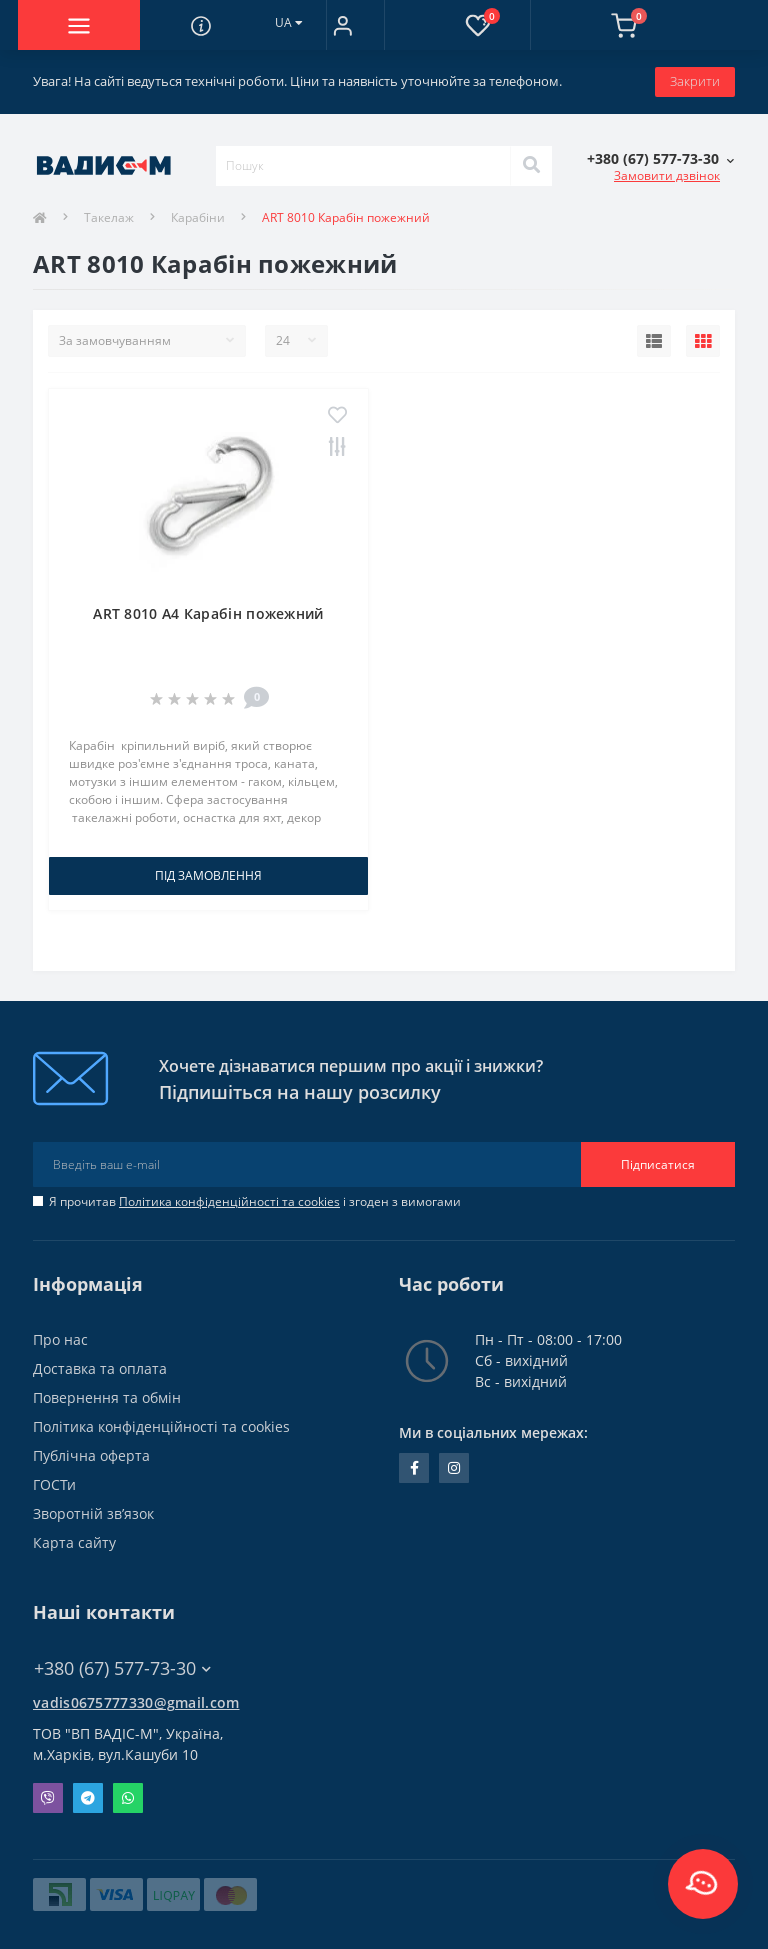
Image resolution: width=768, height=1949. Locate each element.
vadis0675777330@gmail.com (136, 1702)
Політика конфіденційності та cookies (229, 1201)
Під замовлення (208, 875)
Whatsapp (128, 1798)
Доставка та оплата (100, 1368)
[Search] (531, 166)
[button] (342, 25)
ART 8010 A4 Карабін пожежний (208, 613)
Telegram (88, 1798)
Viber (48, 1798)
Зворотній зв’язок (93, 1513)
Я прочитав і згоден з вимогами (255, 1201)
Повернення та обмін (107, 1397)
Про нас (60, 1339)
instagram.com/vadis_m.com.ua (454, 1468)
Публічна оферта (91, 1455)
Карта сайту (74, 1542)
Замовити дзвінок (667, 175)
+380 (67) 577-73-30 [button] (122, 1668)
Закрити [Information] (695, 81)
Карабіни (198, 217)
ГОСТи (54, 1484)
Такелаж (109, 217)
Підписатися (658, 1164)
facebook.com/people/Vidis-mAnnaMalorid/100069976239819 (414, 1468)
